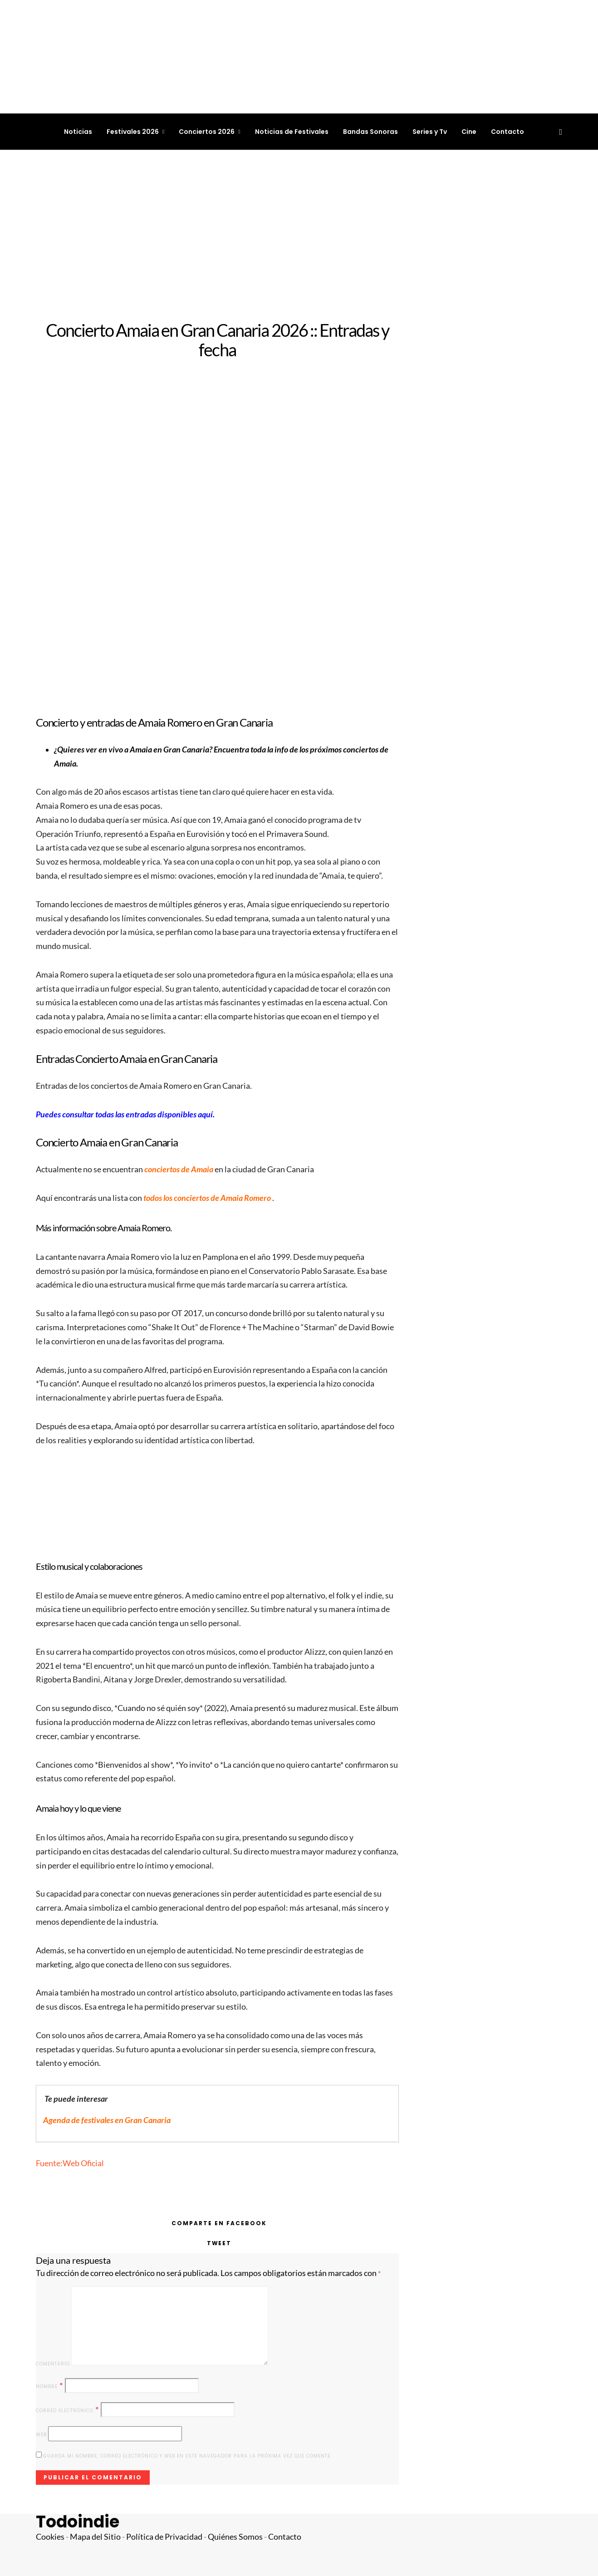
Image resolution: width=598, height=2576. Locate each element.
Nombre (50, 2385)
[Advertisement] (299, 235)
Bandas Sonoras (370, 131)
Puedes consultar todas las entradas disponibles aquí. (125, 1114)
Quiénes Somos (235, 2537)
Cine (468, 131)
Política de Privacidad (164, 2537)
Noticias (78, 131)
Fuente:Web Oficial (70, 2163)
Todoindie (77, 2521)
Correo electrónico (67, 2409)
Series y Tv (429, 131)
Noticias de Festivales (291, 131)
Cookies (50, 2537)
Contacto (507, 131)
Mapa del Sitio (95, 2537)
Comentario (53, 2363)
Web (41, 2434)
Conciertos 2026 (207, 131)
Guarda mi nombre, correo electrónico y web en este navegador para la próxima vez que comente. (187, 2456)
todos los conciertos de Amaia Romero (207, 1198)
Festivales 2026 (133, 131)
